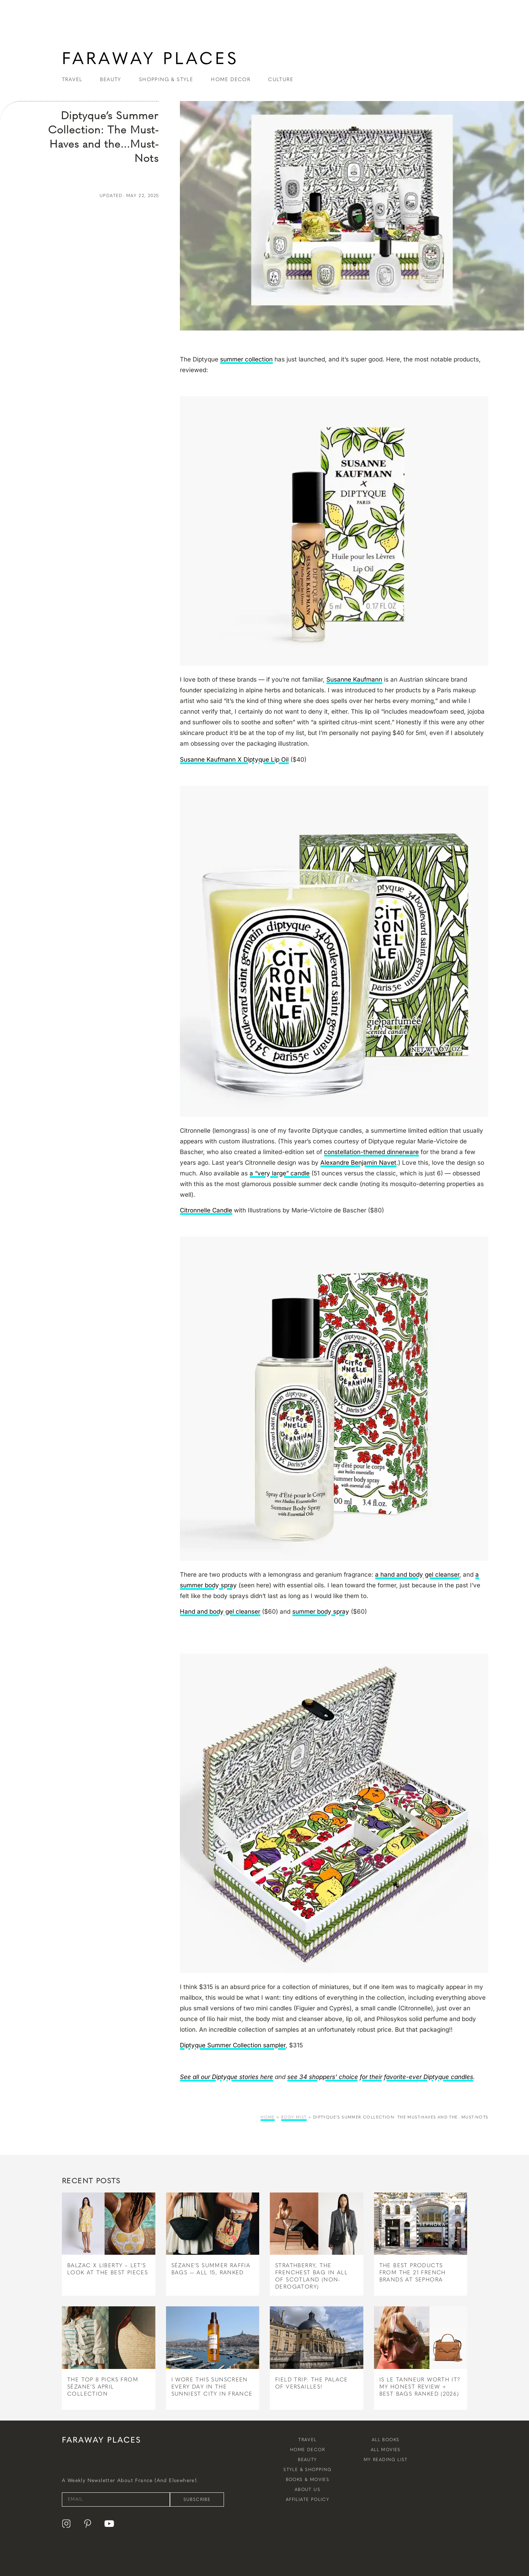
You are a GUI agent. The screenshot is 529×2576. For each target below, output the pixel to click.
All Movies (386, 2449)
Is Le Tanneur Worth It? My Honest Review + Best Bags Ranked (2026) (420, 2386)
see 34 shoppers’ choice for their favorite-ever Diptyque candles (380, 2076)
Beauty (307, 2459)
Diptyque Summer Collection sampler (232, 2045)
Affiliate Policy (307, 2499)
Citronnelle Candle (206, 1210)
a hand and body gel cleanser (417, 1574)
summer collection (246, 359)
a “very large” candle (280, 1173)
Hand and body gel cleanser (220, 1611)
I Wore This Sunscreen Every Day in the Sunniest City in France (212, 2386)
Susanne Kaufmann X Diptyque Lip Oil (234, 759)
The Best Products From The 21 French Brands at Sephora (412, 2272)
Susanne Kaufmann (354, 679)
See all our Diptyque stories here (226, 2076)
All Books (386, 2439)
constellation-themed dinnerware (371, 1151)
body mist (294, 2117)
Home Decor (307, 2449)
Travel (307, 2439)
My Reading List (386, 2459)
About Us (307, 2489)
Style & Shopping (307, 2469)
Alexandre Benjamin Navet (358, 1162)
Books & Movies (308, 2479)
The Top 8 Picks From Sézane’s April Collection (102, 2386)
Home (268, 2117)
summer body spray (320, 1611)
